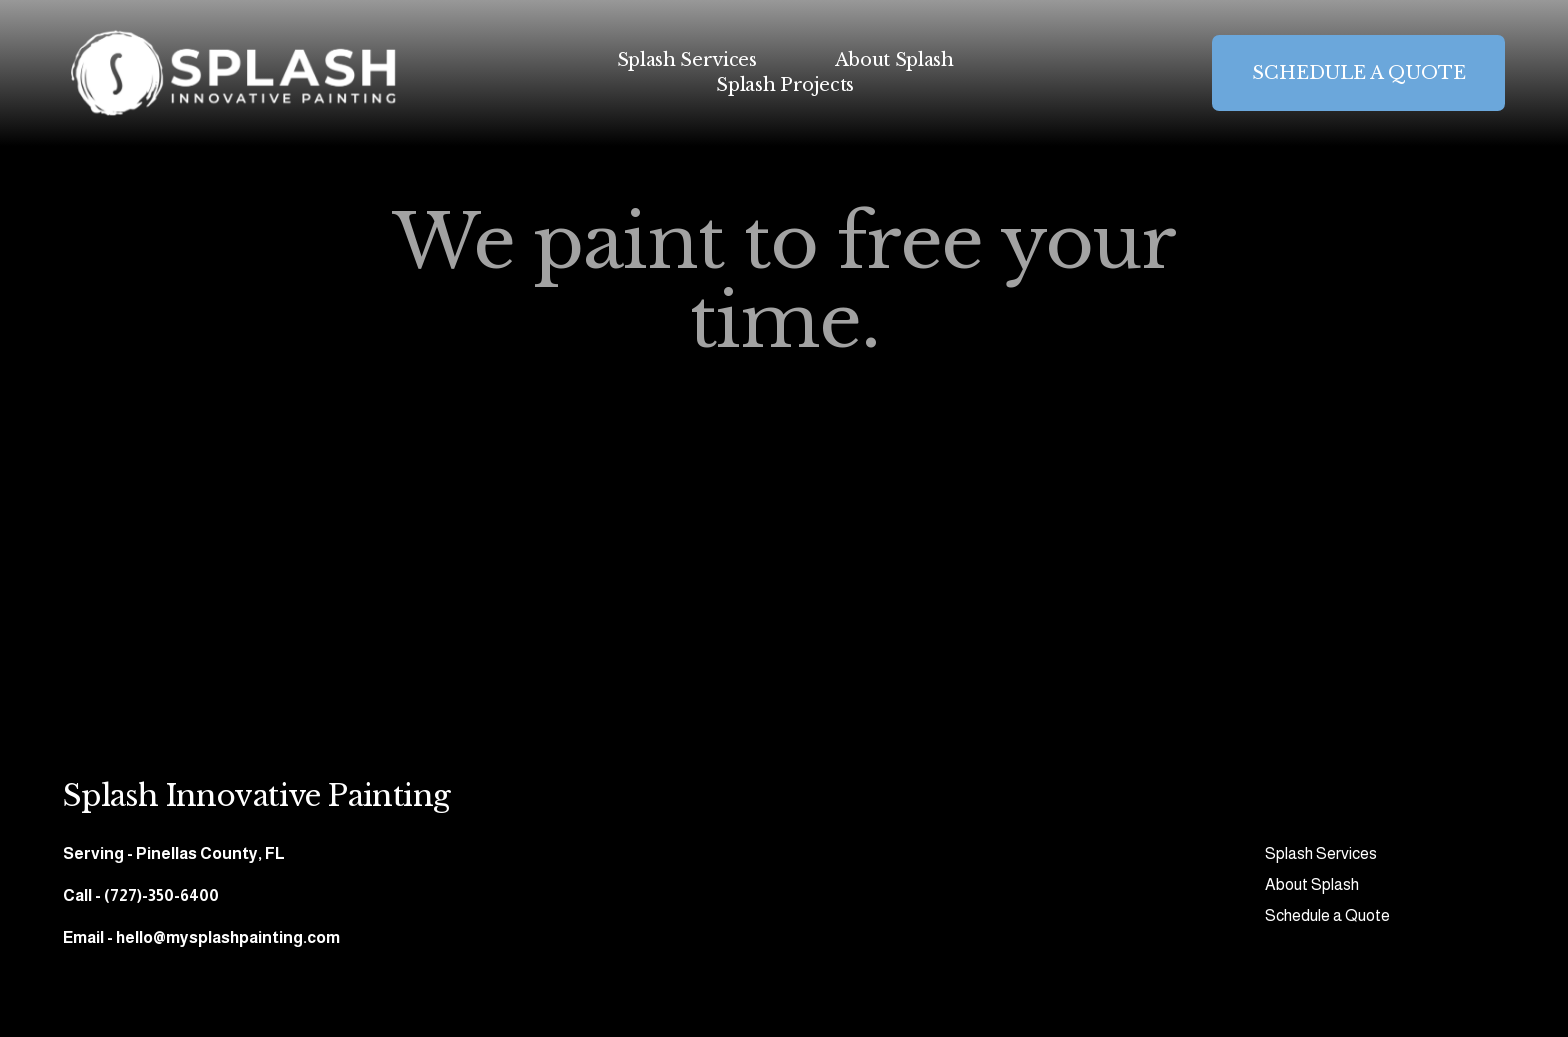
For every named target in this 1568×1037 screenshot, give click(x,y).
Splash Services (687, 60)
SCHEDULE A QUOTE (1359, 73)
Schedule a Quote (1327, 915)
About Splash (894, 60)
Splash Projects (785, 85)
